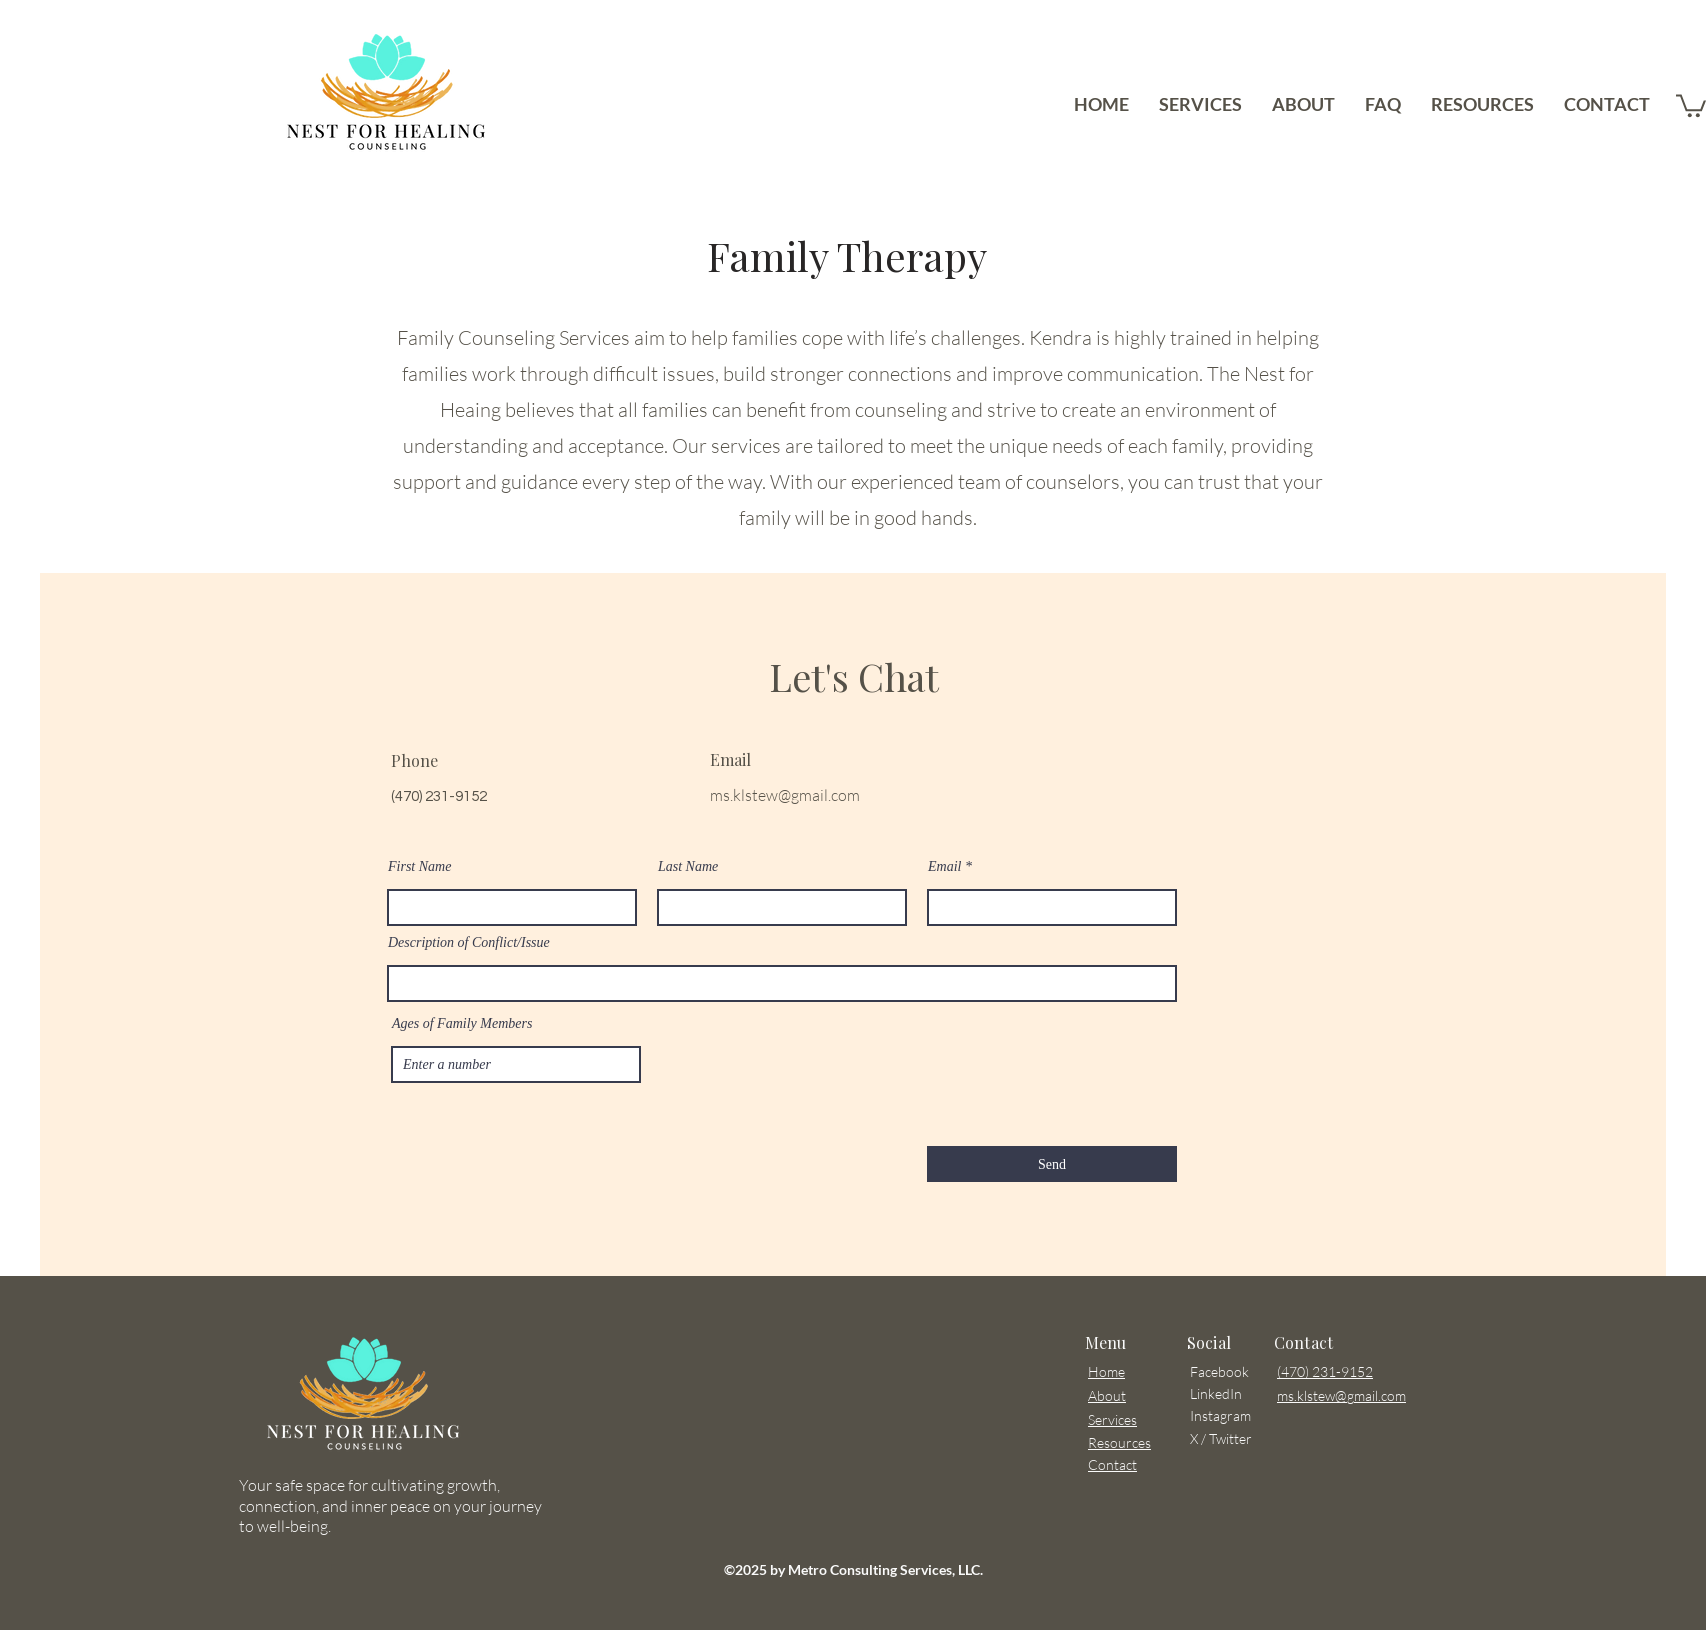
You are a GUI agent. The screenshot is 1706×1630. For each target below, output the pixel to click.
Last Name (688, 867)
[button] (1691, 104)
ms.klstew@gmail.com (785, 795)
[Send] (1052, 1164)
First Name (419, 867)
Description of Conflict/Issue (469, 943)
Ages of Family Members (462, 1024)
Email (944, 867)
